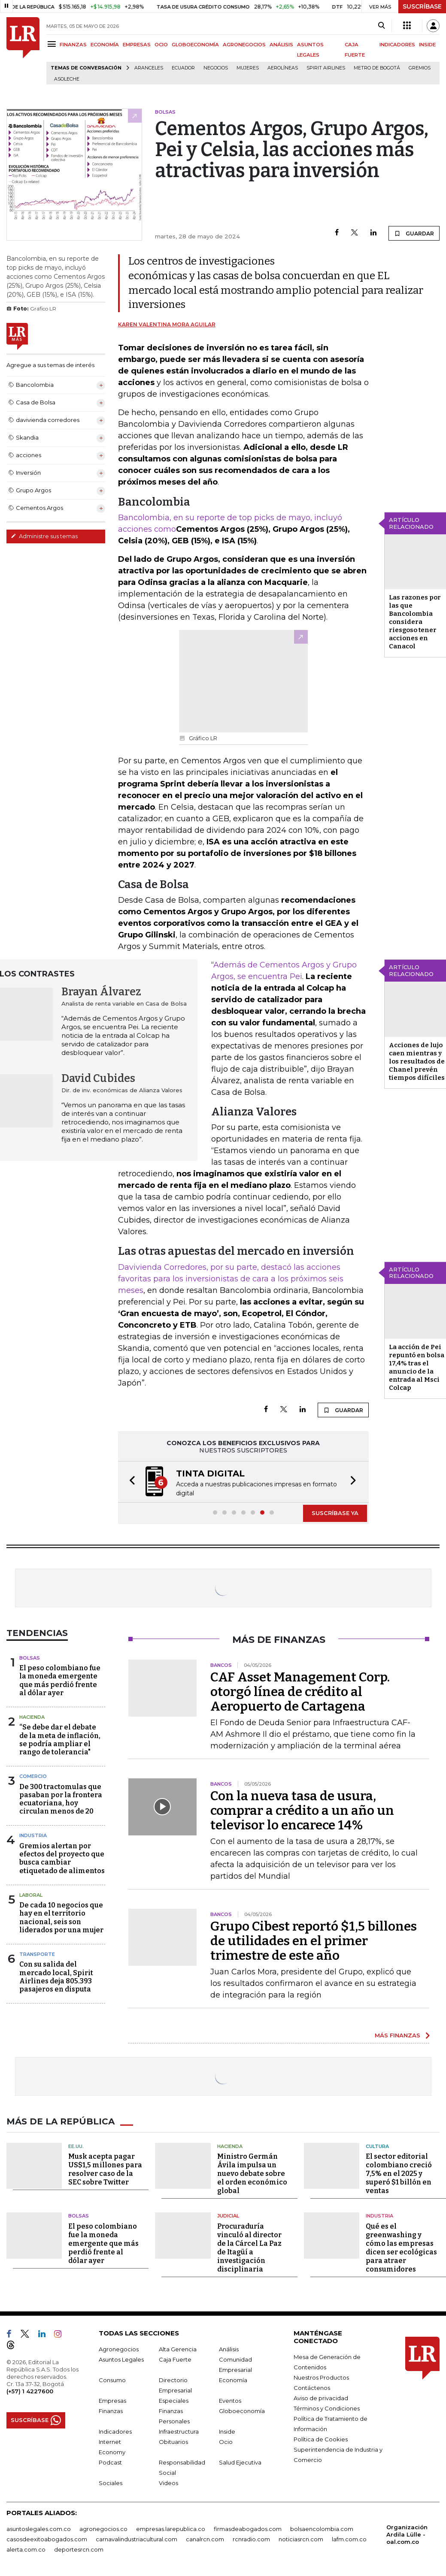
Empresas (112, 2400)
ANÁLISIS (281, 45)
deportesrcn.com (78, 2549)
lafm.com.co (349, 2539)
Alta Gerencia (178, 2349)
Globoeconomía (242, 2410)
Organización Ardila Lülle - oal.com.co (407, 2534)
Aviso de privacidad (321, 2398)
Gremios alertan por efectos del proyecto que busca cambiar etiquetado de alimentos (62, 1858)
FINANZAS (73, 45)
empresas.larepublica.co (170, 2528)
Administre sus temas (44, 536)
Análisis (229, 2349)
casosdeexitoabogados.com (46, 2539)
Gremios (420, 68)
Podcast (110, 2462)
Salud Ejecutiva (240, 2462)
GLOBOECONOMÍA (195, 45)
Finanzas (111, 2410)
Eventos (230, 2400)
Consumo (112, 2380)
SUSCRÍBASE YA (335, 1512)
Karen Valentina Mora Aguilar (166, 324)
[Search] (381, 25)
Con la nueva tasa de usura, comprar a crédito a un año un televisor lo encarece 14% (302, 1810)
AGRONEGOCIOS (244, 45)
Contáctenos (312, 2387)
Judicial (228, 2216)
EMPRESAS (137, 45)
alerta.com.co (26, 2549)
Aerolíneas (282, 68)
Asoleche (66, 79)
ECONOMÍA (105, 45)
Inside (227, 2431)
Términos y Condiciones (327, 2408)
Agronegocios (119, 2349)
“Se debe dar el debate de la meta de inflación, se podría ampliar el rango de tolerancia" (59, 1739)
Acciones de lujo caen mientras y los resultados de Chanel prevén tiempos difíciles (417, 1061)
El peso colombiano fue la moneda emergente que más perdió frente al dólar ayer (59, 1680)
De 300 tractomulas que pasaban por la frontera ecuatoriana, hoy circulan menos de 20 (60, 1799)
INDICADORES (397, 45)
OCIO (161, 45)
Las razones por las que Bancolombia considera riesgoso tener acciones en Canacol (415, 622)
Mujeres (248, 68)
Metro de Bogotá (377, 68)
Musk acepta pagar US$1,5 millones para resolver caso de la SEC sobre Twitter (105, 2169)
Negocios (215, 68)
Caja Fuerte (175, 2359)
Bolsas (29, 1658)
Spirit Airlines (325, 68)
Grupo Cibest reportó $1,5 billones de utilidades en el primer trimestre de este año (313, 1941)
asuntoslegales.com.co (38, 2528)
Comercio (33, 1776)
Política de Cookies (321, 2439)
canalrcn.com (205, 2539)
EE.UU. (76, 2146)
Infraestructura (179, 2431)
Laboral (30, 1895)
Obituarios (173, 2441)
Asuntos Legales (121, 2359)
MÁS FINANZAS (397, 2035)
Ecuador (183, 68)
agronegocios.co (103, 2528)
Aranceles (148, 68)
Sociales (110, 2483)
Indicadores (115, 2431)
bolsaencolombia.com (321, 2528)
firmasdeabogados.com (248, 2528)
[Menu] (53, 44)
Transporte (37, 1954)
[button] (129, 1481)
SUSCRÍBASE (422, 6)
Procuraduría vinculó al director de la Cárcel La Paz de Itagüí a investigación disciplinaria (249, 2247)
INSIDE (427, 45)
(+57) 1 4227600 (29, 2391)
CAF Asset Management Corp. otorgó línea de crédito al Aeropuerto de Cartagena (300, 1691)
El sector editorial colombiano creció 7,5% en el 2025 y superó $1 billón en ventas (399, 2173)
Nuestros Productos (321, 2377)
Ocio (226, 2441)
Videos (168, 2483)
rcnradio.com (251, 2539)
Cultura (377, 2146)
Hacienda (32, 1717)
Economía (233, 2380)
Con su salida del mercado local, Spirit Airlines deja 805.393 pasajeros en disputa (56, 1976)
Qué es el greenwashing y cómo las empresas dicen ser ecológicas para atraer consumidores (401, 2247)
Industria (33, 1835)
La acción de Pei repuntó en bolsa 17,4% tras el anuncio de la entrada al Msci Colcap (416, 1367)
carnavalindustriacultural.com (136, 2539)
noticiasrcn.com (301, 2539)
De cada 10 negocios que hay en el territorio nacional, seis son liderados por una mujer (61, 1917)
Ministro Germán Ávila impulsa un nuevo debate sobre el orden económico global (252, 2173)
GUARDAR (414, 233)
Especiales (173, 2400)
